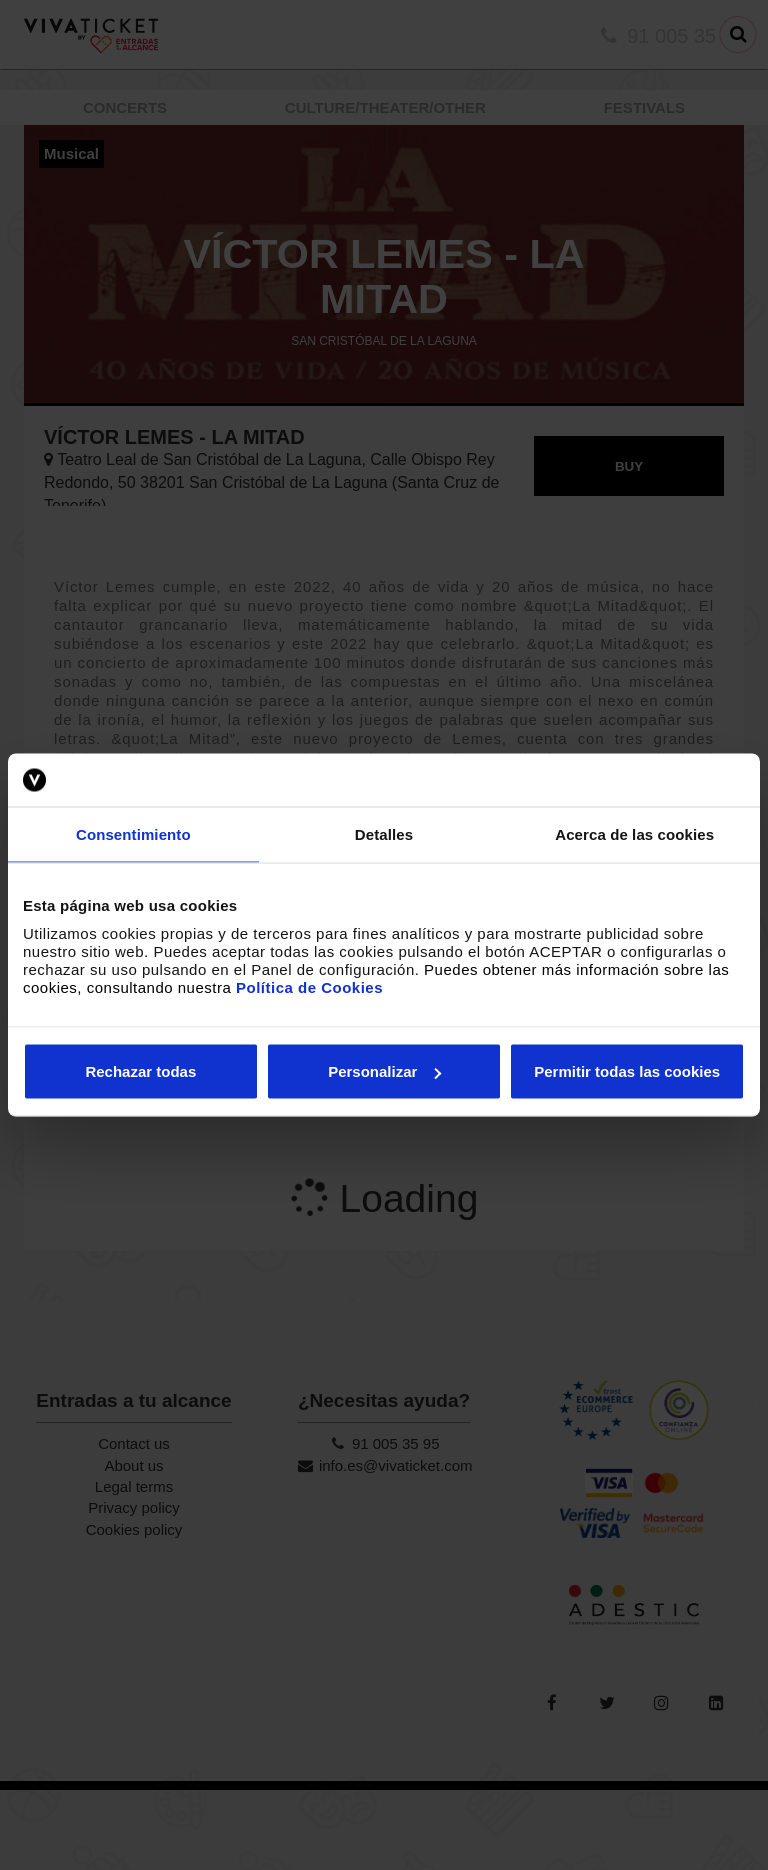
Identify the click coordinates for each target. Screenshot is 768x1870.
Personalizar (384, 1071)
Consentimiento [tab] (133, 833)
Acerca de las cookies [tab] (634, 833)
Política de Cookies (309, 987)
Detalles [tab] (384, 833)
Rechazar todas (140, 1071)
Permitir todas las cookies (627, 1071)
